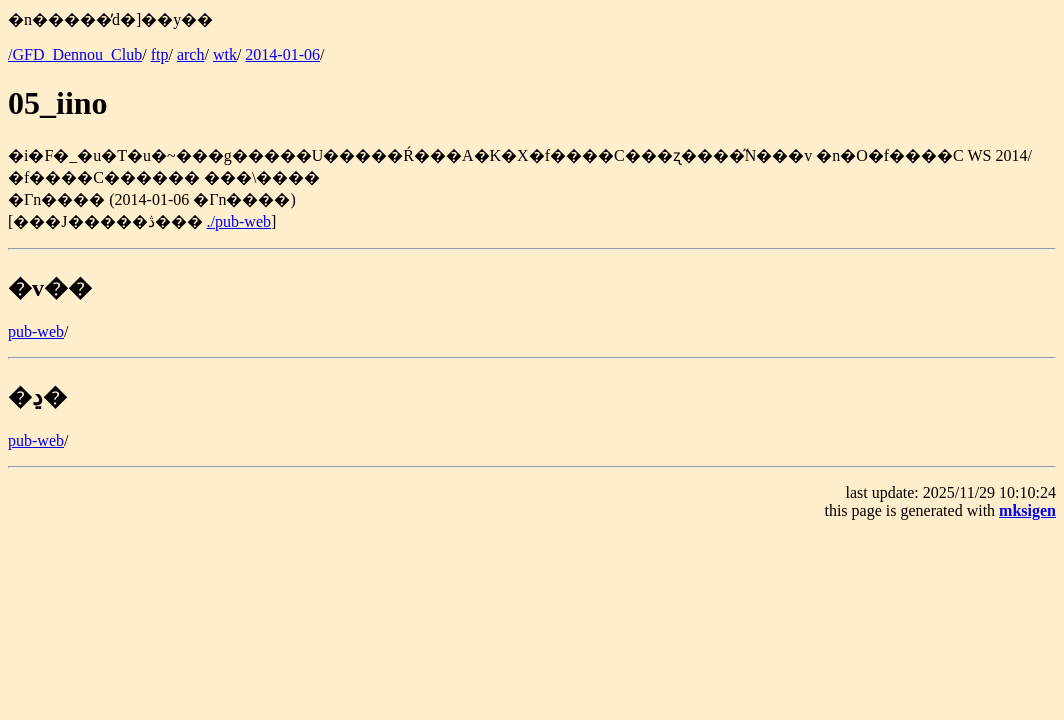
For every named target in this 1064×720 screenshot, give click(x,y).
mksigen (1027, 510)
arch (191, 54)
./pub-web (239, 221)
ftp (160, 54)
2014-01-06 (282, 54)
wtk (225, 54)
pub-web (36, 331)
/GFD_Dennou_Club (75, 54)
